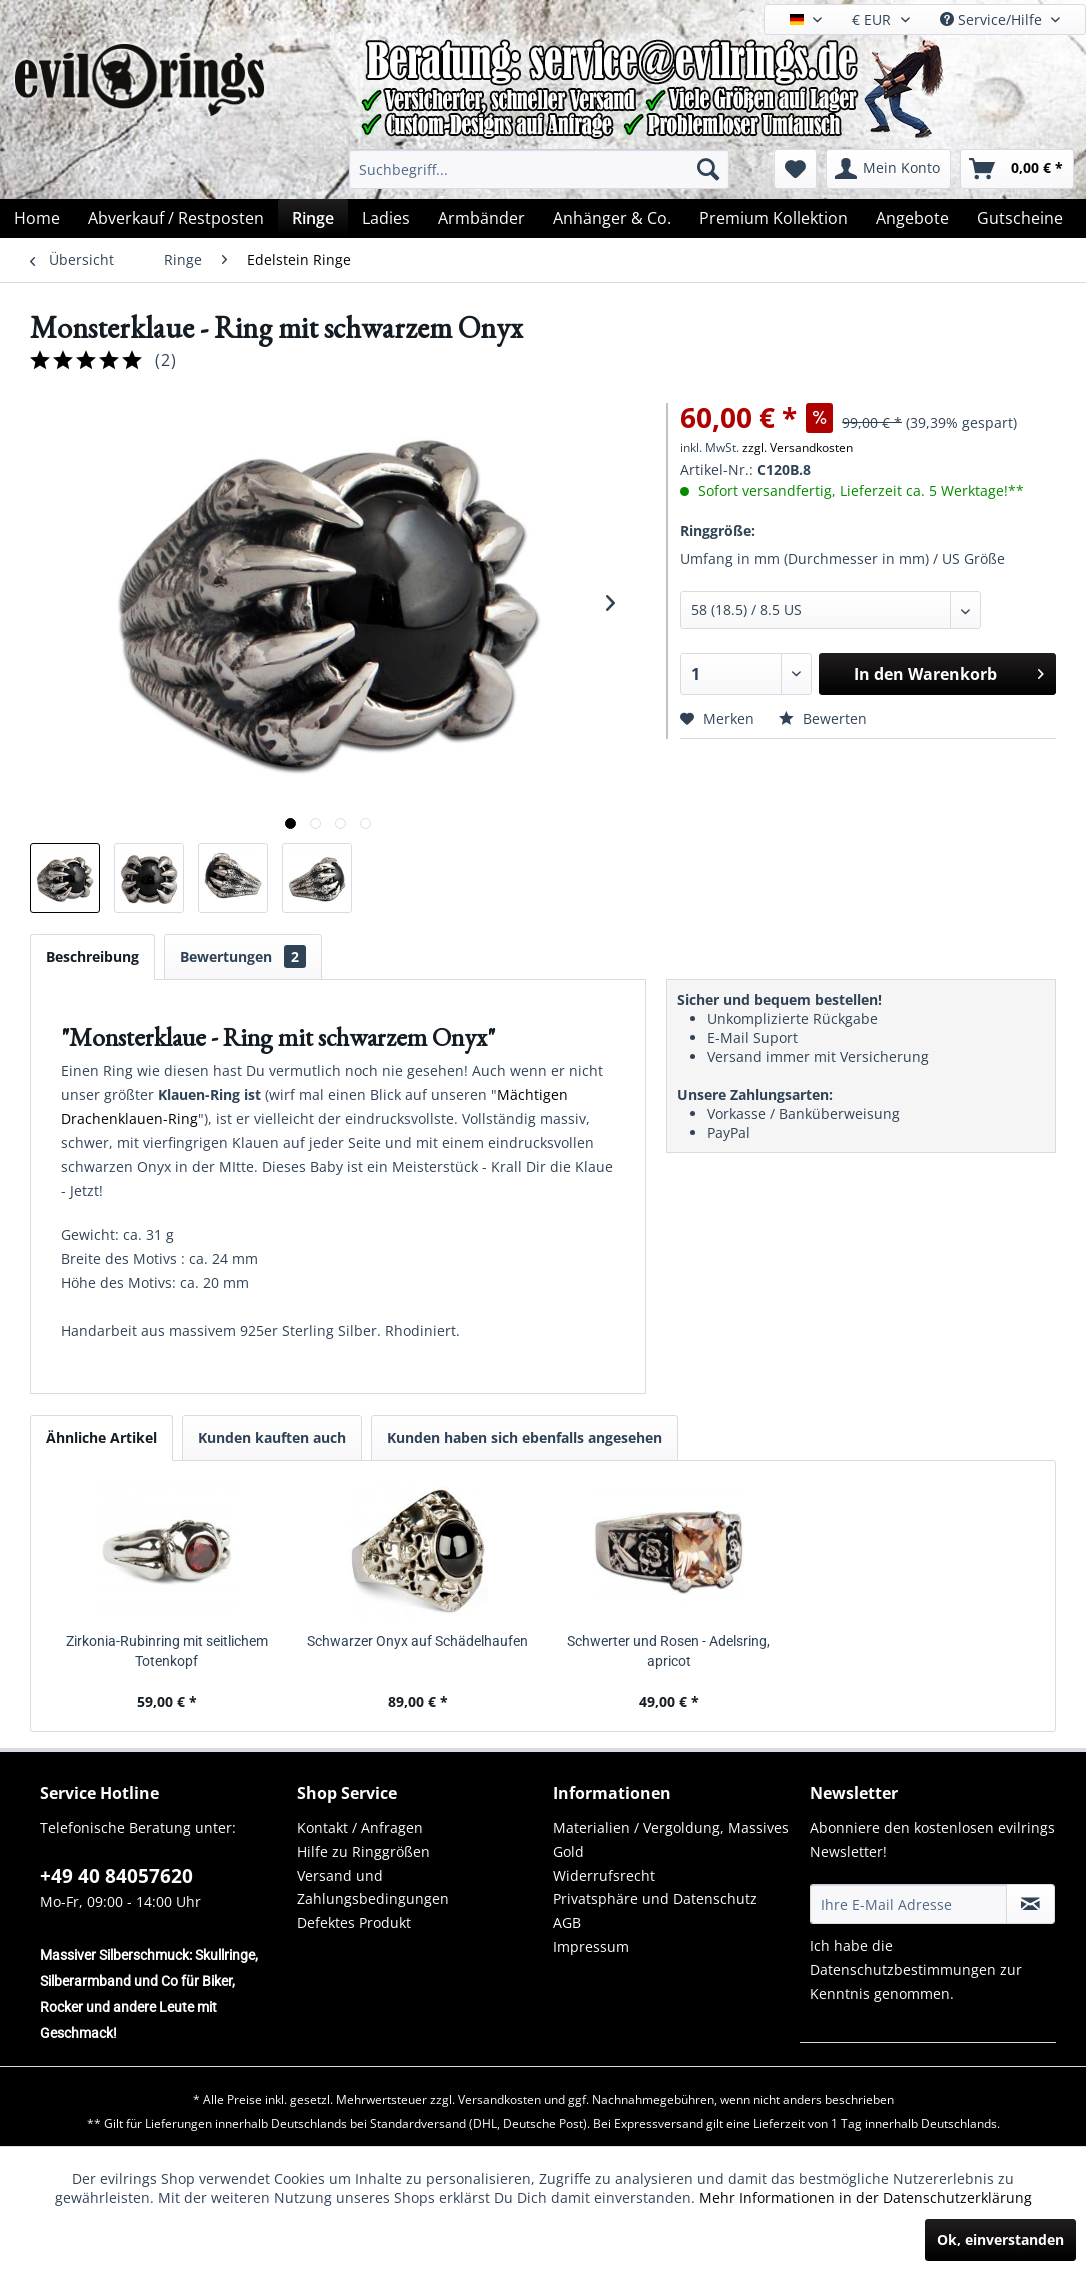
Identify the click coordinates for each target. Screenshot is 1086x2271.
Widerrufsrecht (604, 1875)
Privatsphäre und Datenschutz (655, 1898)
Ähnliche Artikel (101, 1437)
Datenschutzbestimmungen (903, 1969)
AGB (567, 1922)
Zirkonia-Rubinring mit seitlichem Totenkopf (167, 1651)
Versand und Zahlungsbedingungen (373, 1887)
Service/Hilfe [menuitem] (993, 19)
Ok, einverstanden (1000, 2239)
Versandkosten (499, 2099)
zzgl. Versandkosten (797, 447)
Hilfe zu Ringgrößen (363, 1851)
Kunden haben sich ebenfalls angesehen (524, 1437)
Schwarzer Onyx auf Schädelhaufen (417, 1641)
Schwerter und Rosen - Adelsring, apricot (668, 1651)
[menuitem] (539, 169)
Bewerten (823, 718)
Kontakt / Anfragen (360, 1827)
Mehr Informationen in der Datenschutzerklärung (865, 2197)
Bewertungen (243, 956)
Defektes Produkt (354, 1922)
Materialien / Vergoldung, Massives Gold (671, 1839)
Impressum (591, 1946)
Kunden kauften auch (272, 1437)
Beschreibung (92, 956)
